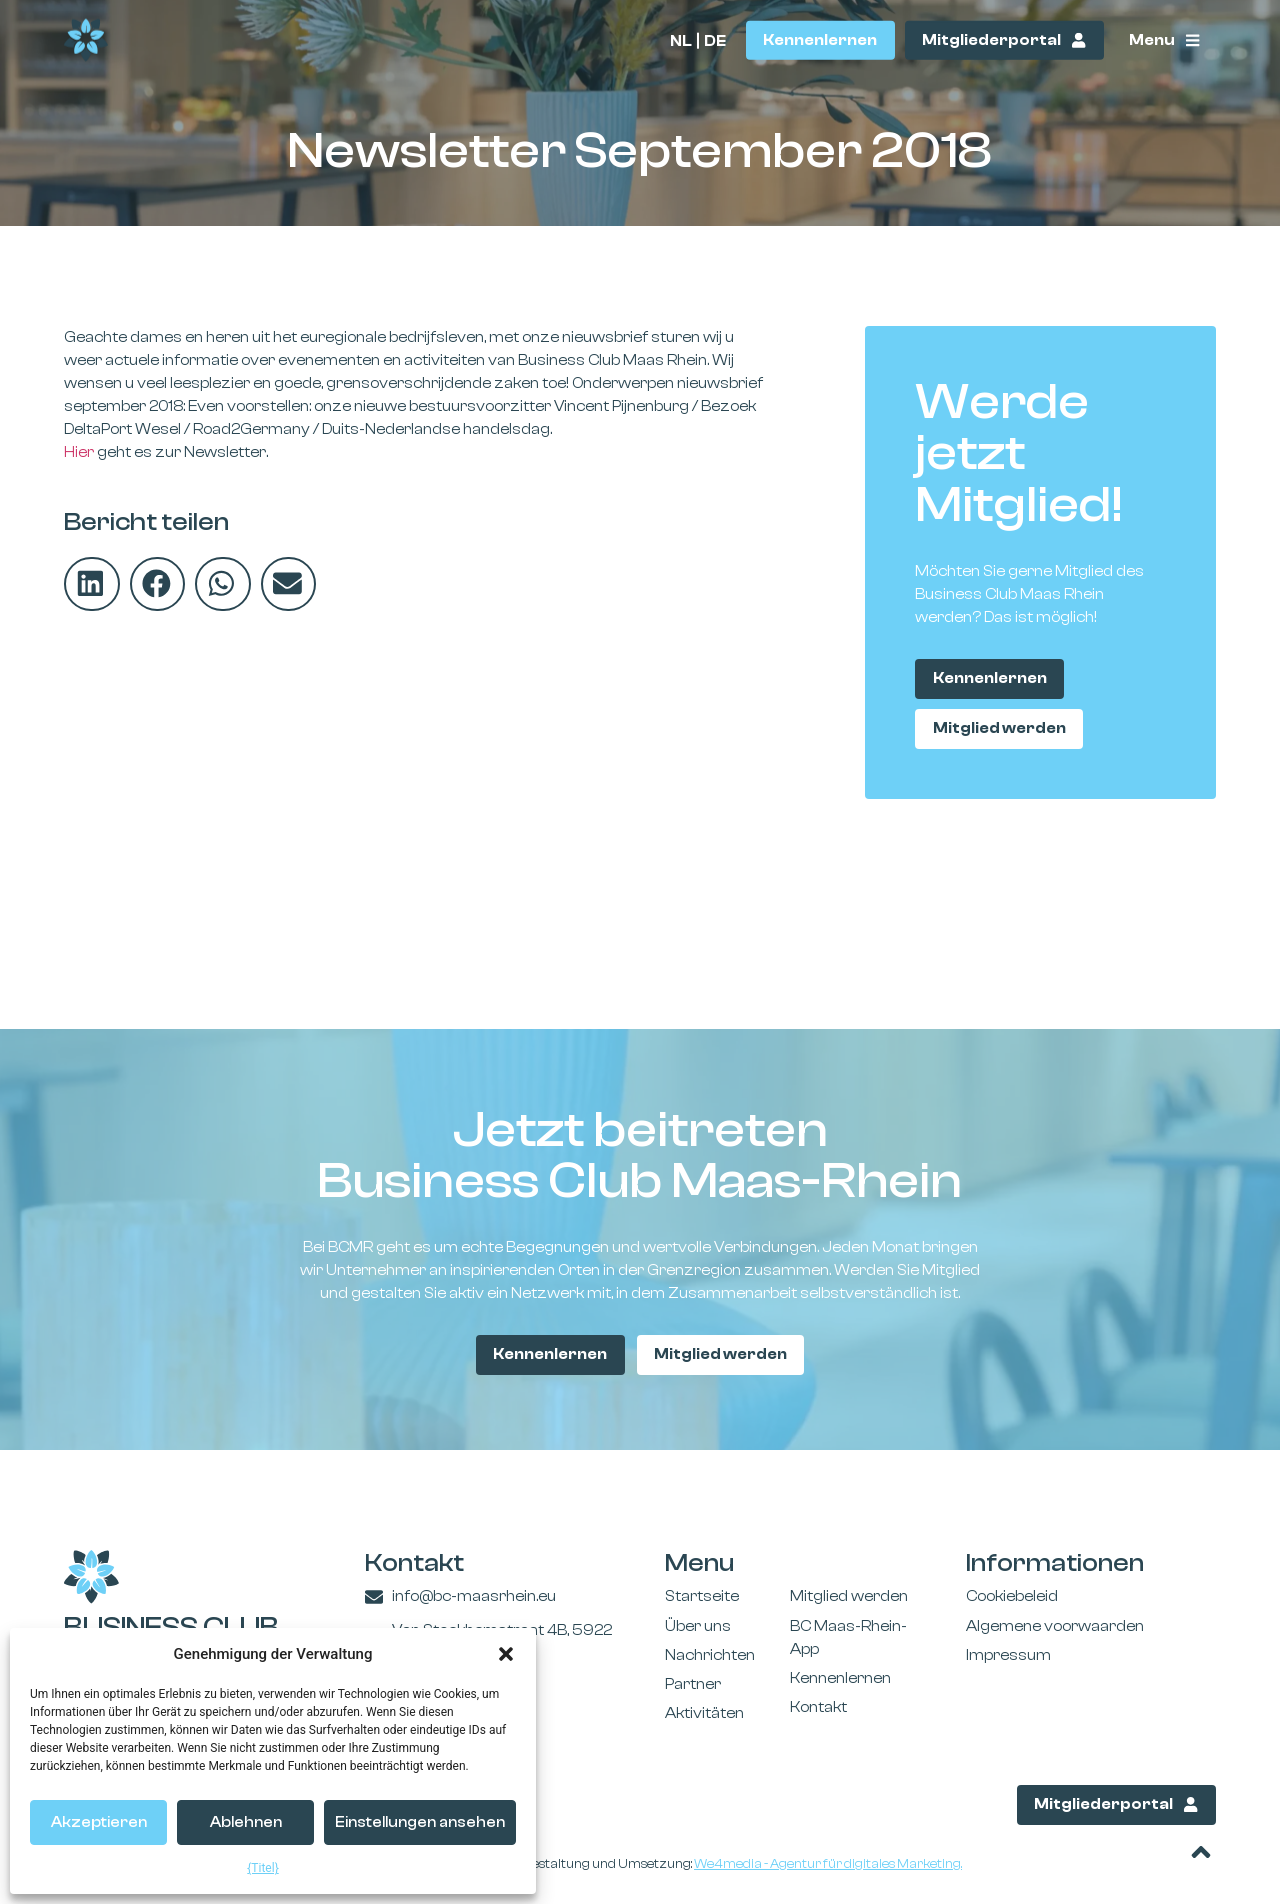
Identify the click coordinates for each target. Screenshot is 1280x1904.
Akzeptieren (99, 1822)
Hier (79, 452)
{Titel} (262, 1868)
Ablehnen (246, 1822)
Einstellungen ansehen (420, 1822)
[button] (506, 1654)
